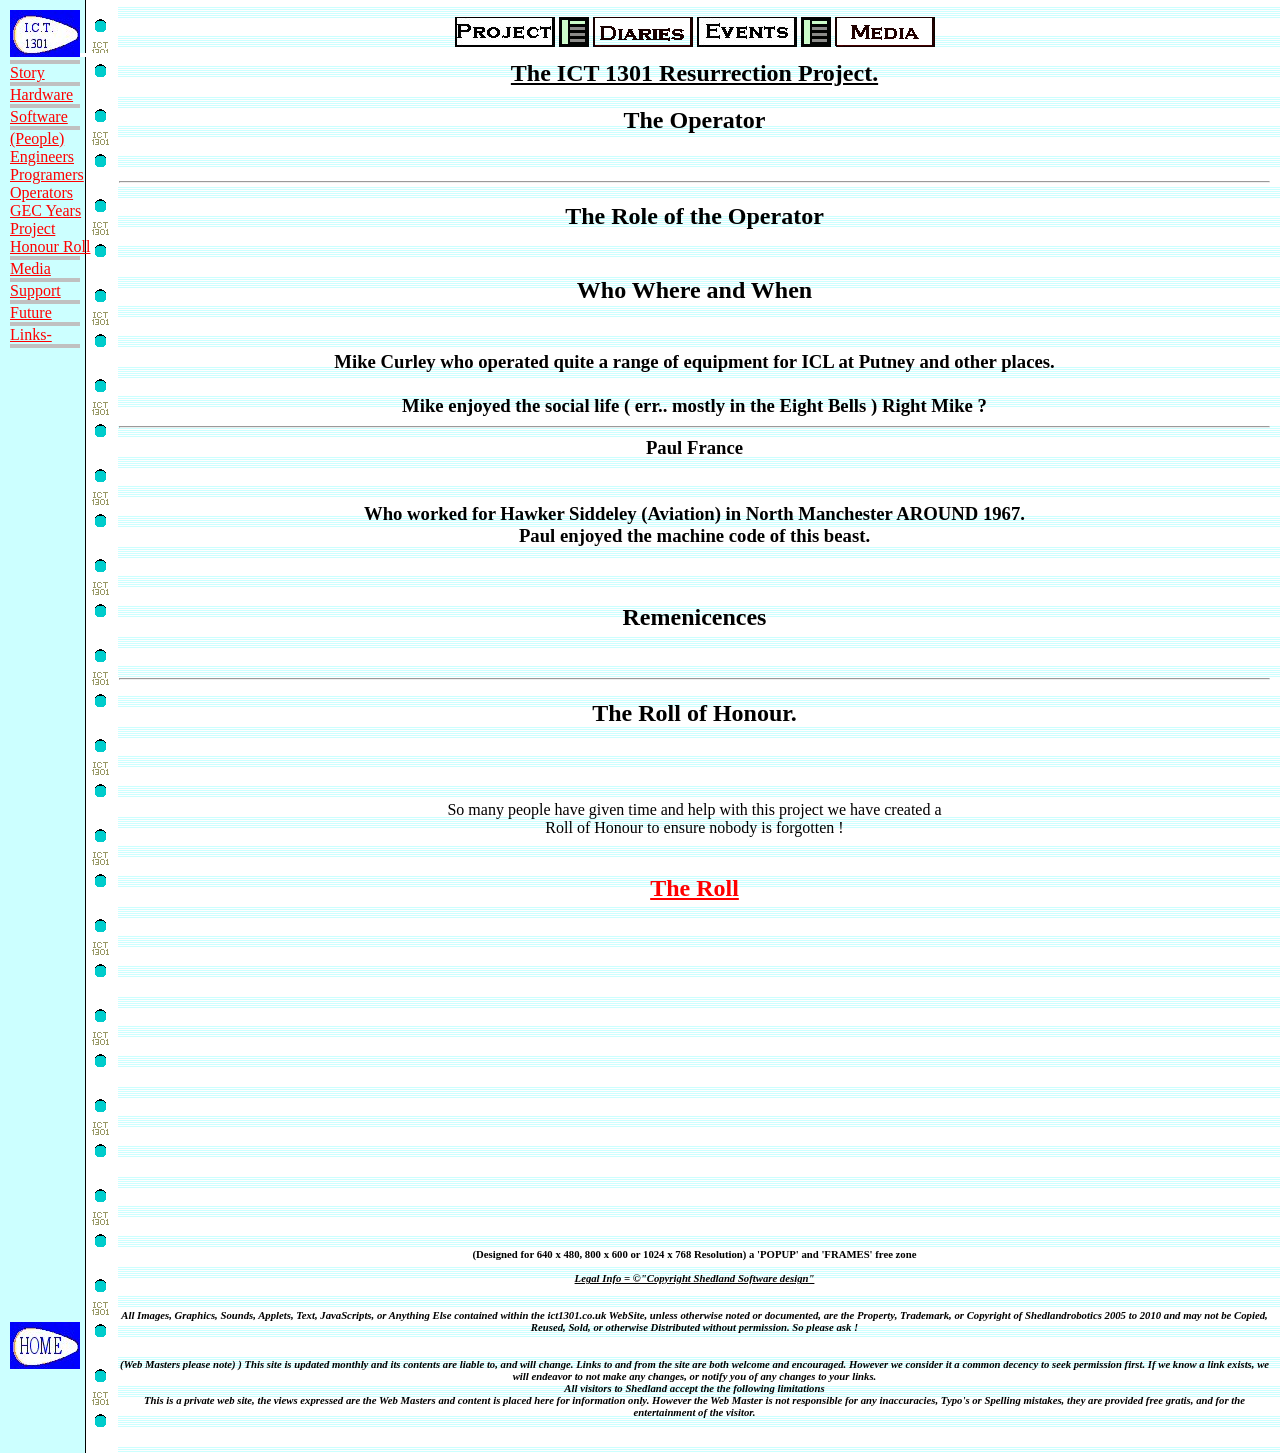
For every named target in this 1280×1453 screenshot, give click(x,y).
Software (39, 116)
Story (27, 72)
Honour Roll (50, 246)
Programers (47, 174)
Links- (31, 334)
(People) (37, 138)
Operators (41, 192)
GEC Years (45, 210)
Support (35, 290)
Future (31, 312)
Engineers (42, 156)
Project (32, 228)
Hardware (41, 94)
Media (30, 268)
